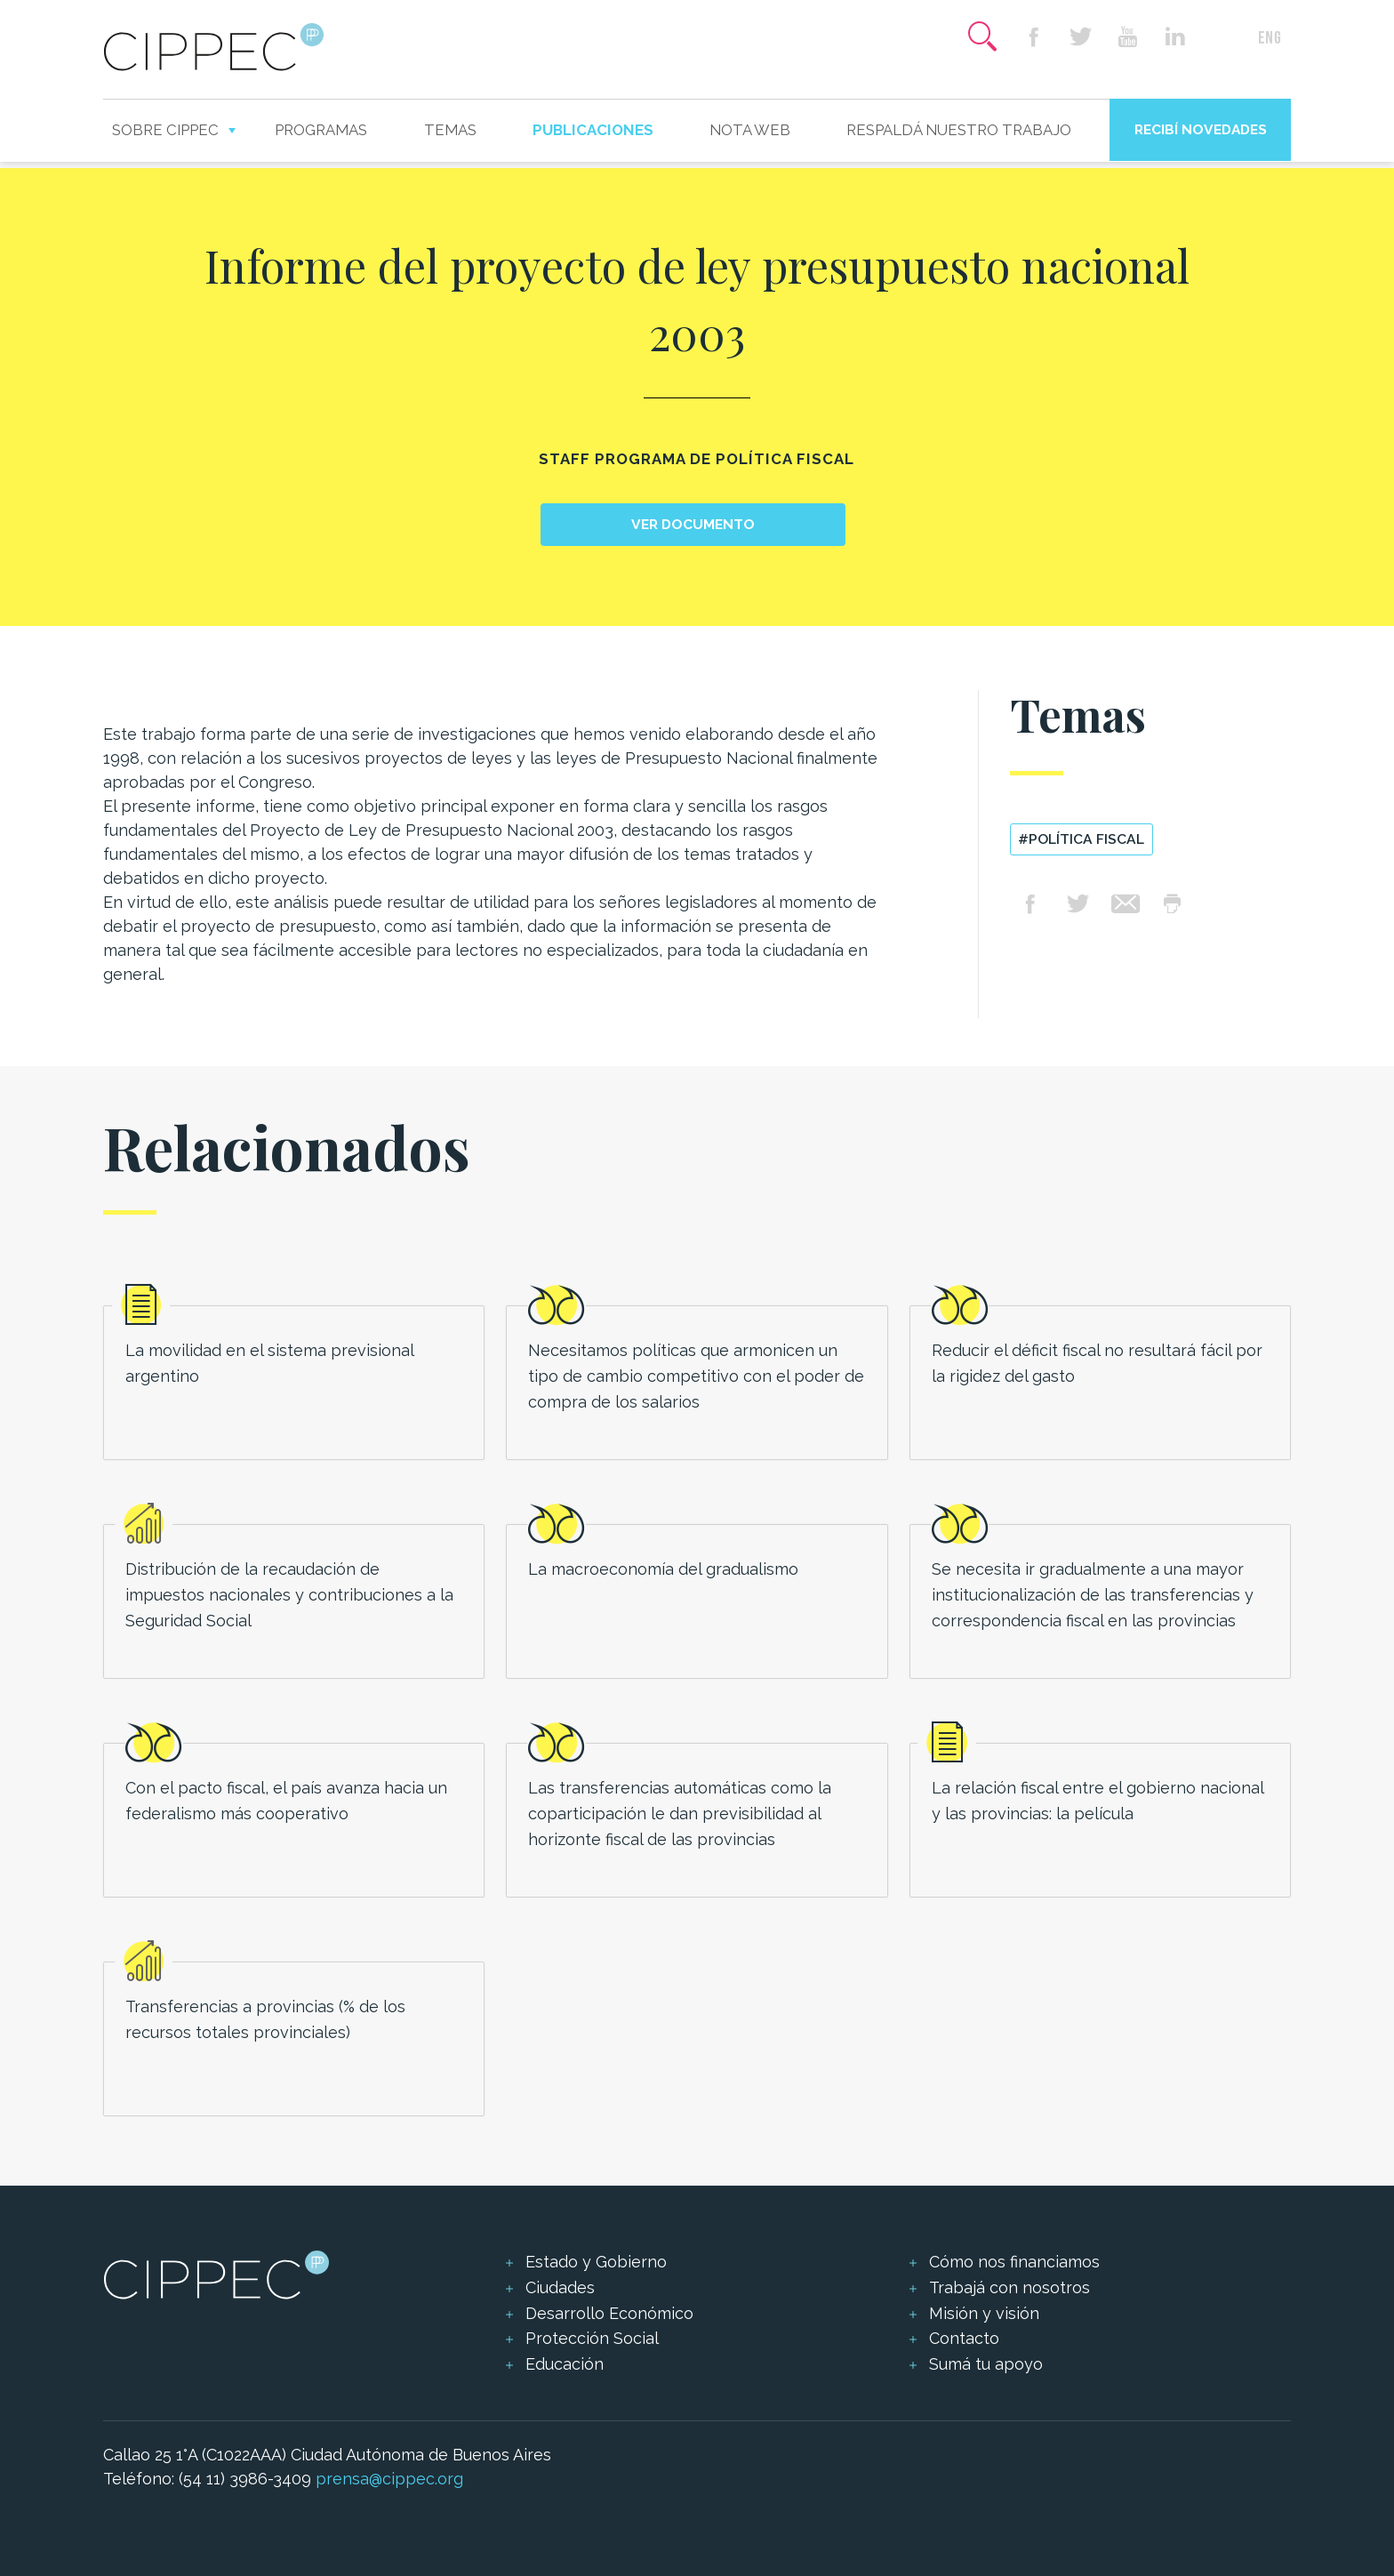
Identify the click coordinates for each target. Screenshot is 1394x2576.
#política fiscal (1081, 839)
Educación (564, 2364)
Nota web (749, 130)
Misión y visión (984, 2313)
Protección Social (592, 2338)
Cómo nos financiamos (1014, 2261)
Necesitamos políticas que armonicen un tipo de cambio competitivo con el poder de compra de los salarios (696, 1376)
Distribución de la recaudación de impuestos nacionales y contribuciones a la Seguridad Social (289, 1595)
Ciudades (560, 2287)
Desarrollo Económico (609, 2313)
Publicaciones (593, 130)
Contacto (964, 2338)
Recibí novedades (1200, 129)
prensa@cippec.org (389, 2478)
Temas (450, 130)
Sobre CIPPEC (165, 130)
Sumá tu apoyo (986, 2364)
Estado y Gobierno (596, 2261)
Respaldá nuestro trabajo (958, 130)
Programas (321, 130)
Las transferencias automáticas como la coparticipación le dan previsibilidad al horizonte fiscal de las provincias (679, 1813)
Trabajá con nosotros (1009, 2287)
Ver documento (693, 524)
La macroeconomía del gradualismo (663, 1569)
